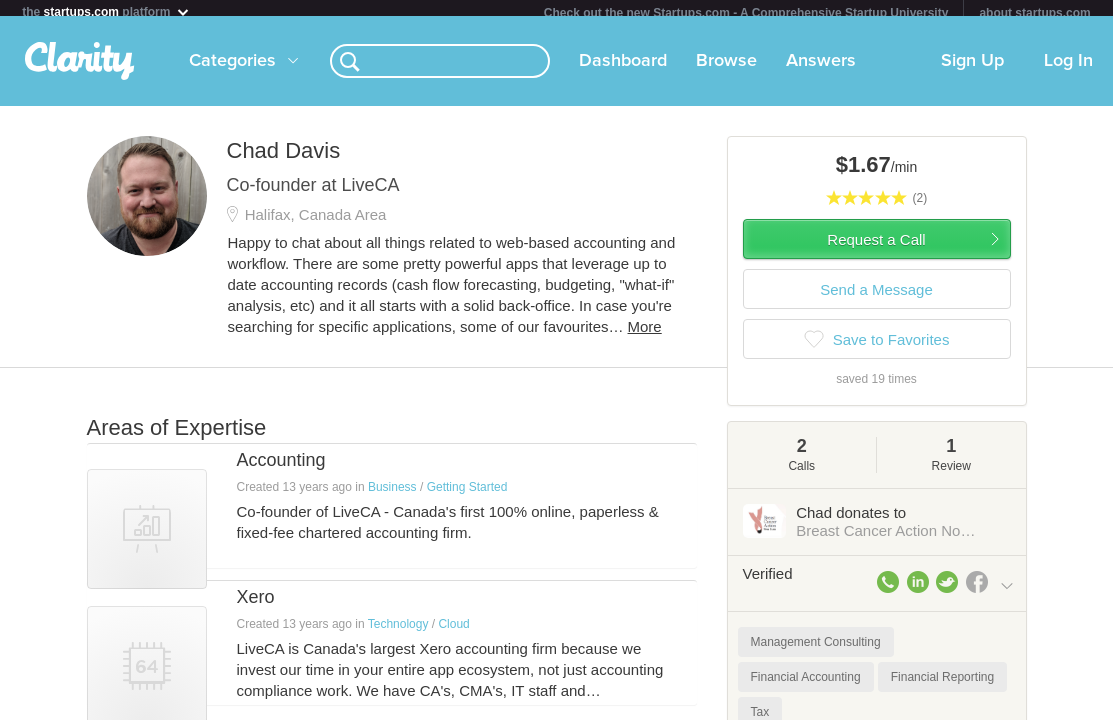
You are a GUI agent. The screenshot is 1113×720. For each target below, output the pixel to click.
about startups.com (1034, 13)
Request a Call (876, 247)
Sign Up (972, 69)
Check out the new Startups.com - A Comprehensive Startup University (746, 13)
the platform (106, 11)
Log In (1068, 69)
